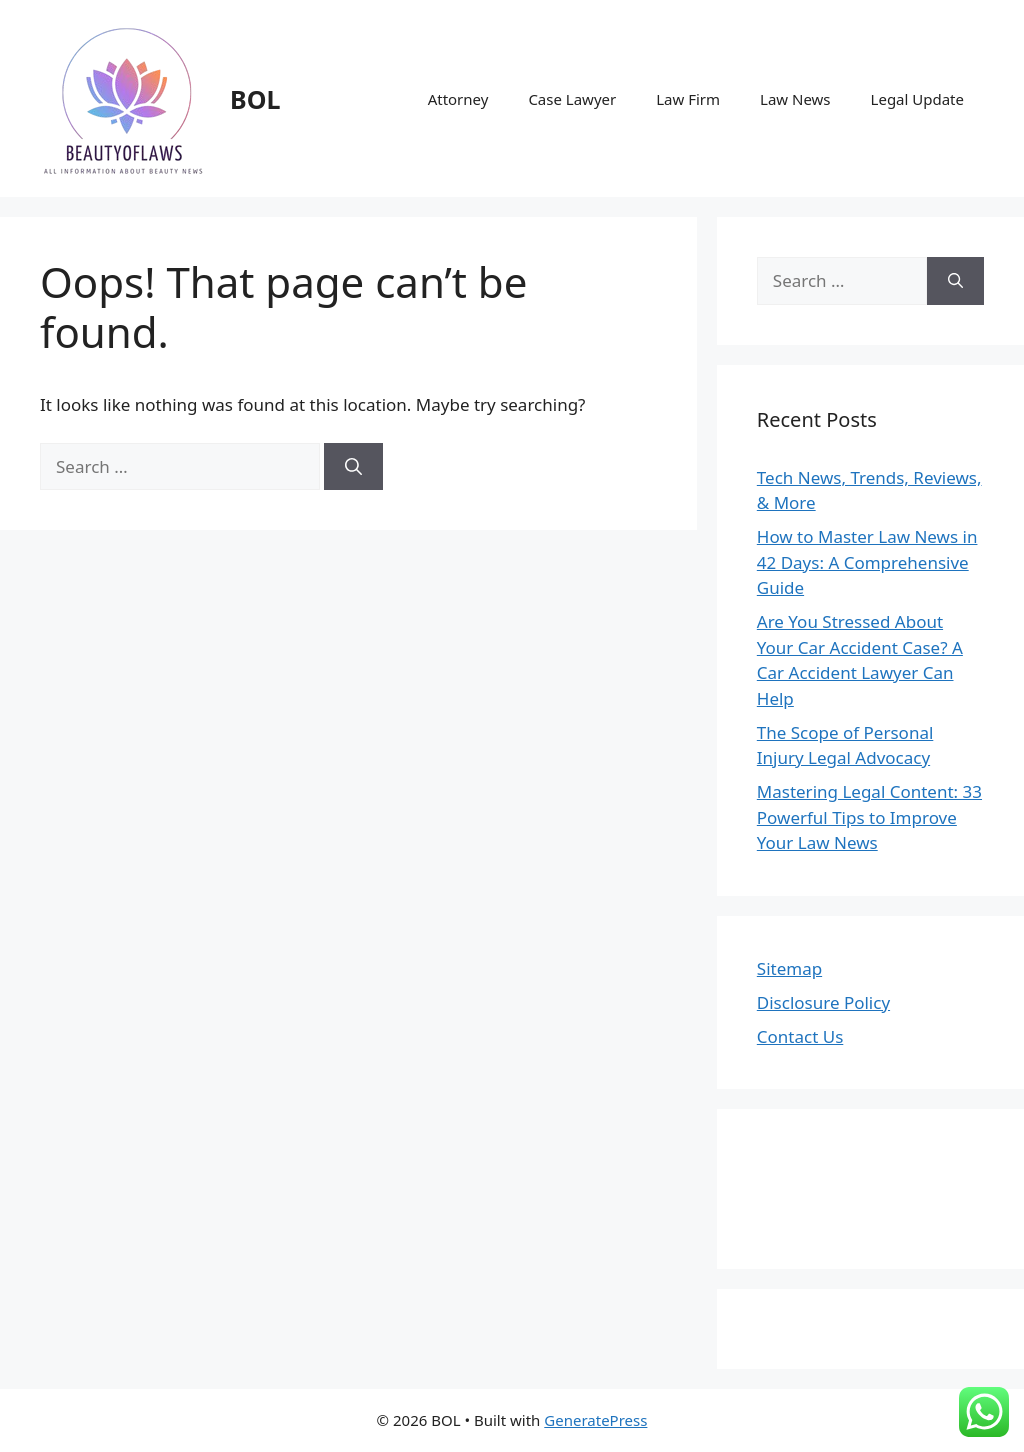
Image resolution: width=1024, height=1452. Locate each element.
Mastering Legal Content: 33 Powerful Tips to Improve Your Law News (869, 817)
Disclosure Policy (823, 1002)
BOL (255, 99)
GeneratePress (595, 1420)
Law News (795, 99)
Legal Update (917, 99)
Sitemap (789, 968)
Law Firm (688, 99)
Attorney (458, 99)
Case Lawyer (572, 99)
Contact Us (800, 1036)
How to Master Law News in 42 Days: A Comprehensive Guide (867, 562)
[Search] (353, 467)
